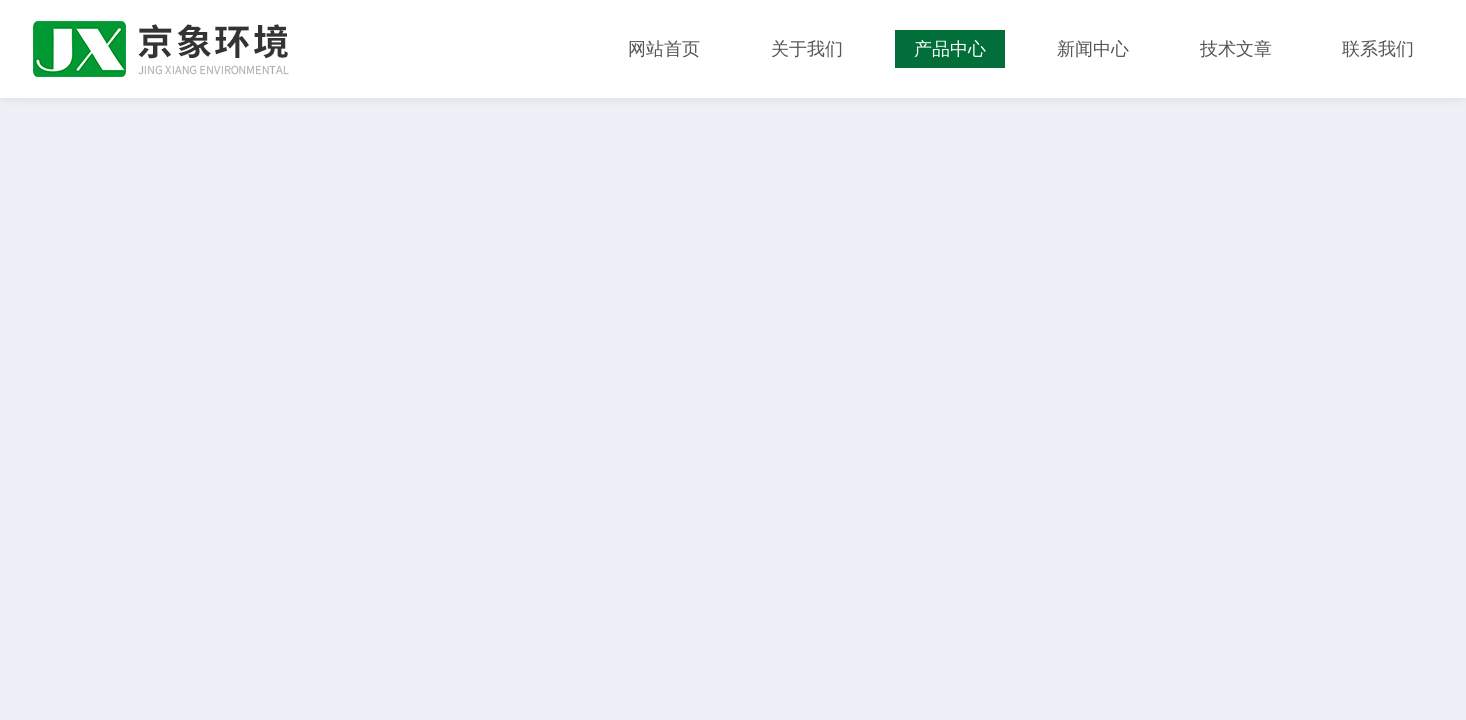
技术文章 (1236, 49)
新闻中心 (1093, 49)
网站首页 (664, 49)
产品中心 (950, 49)
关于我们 (807, 49)
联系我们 (1378, 49)
